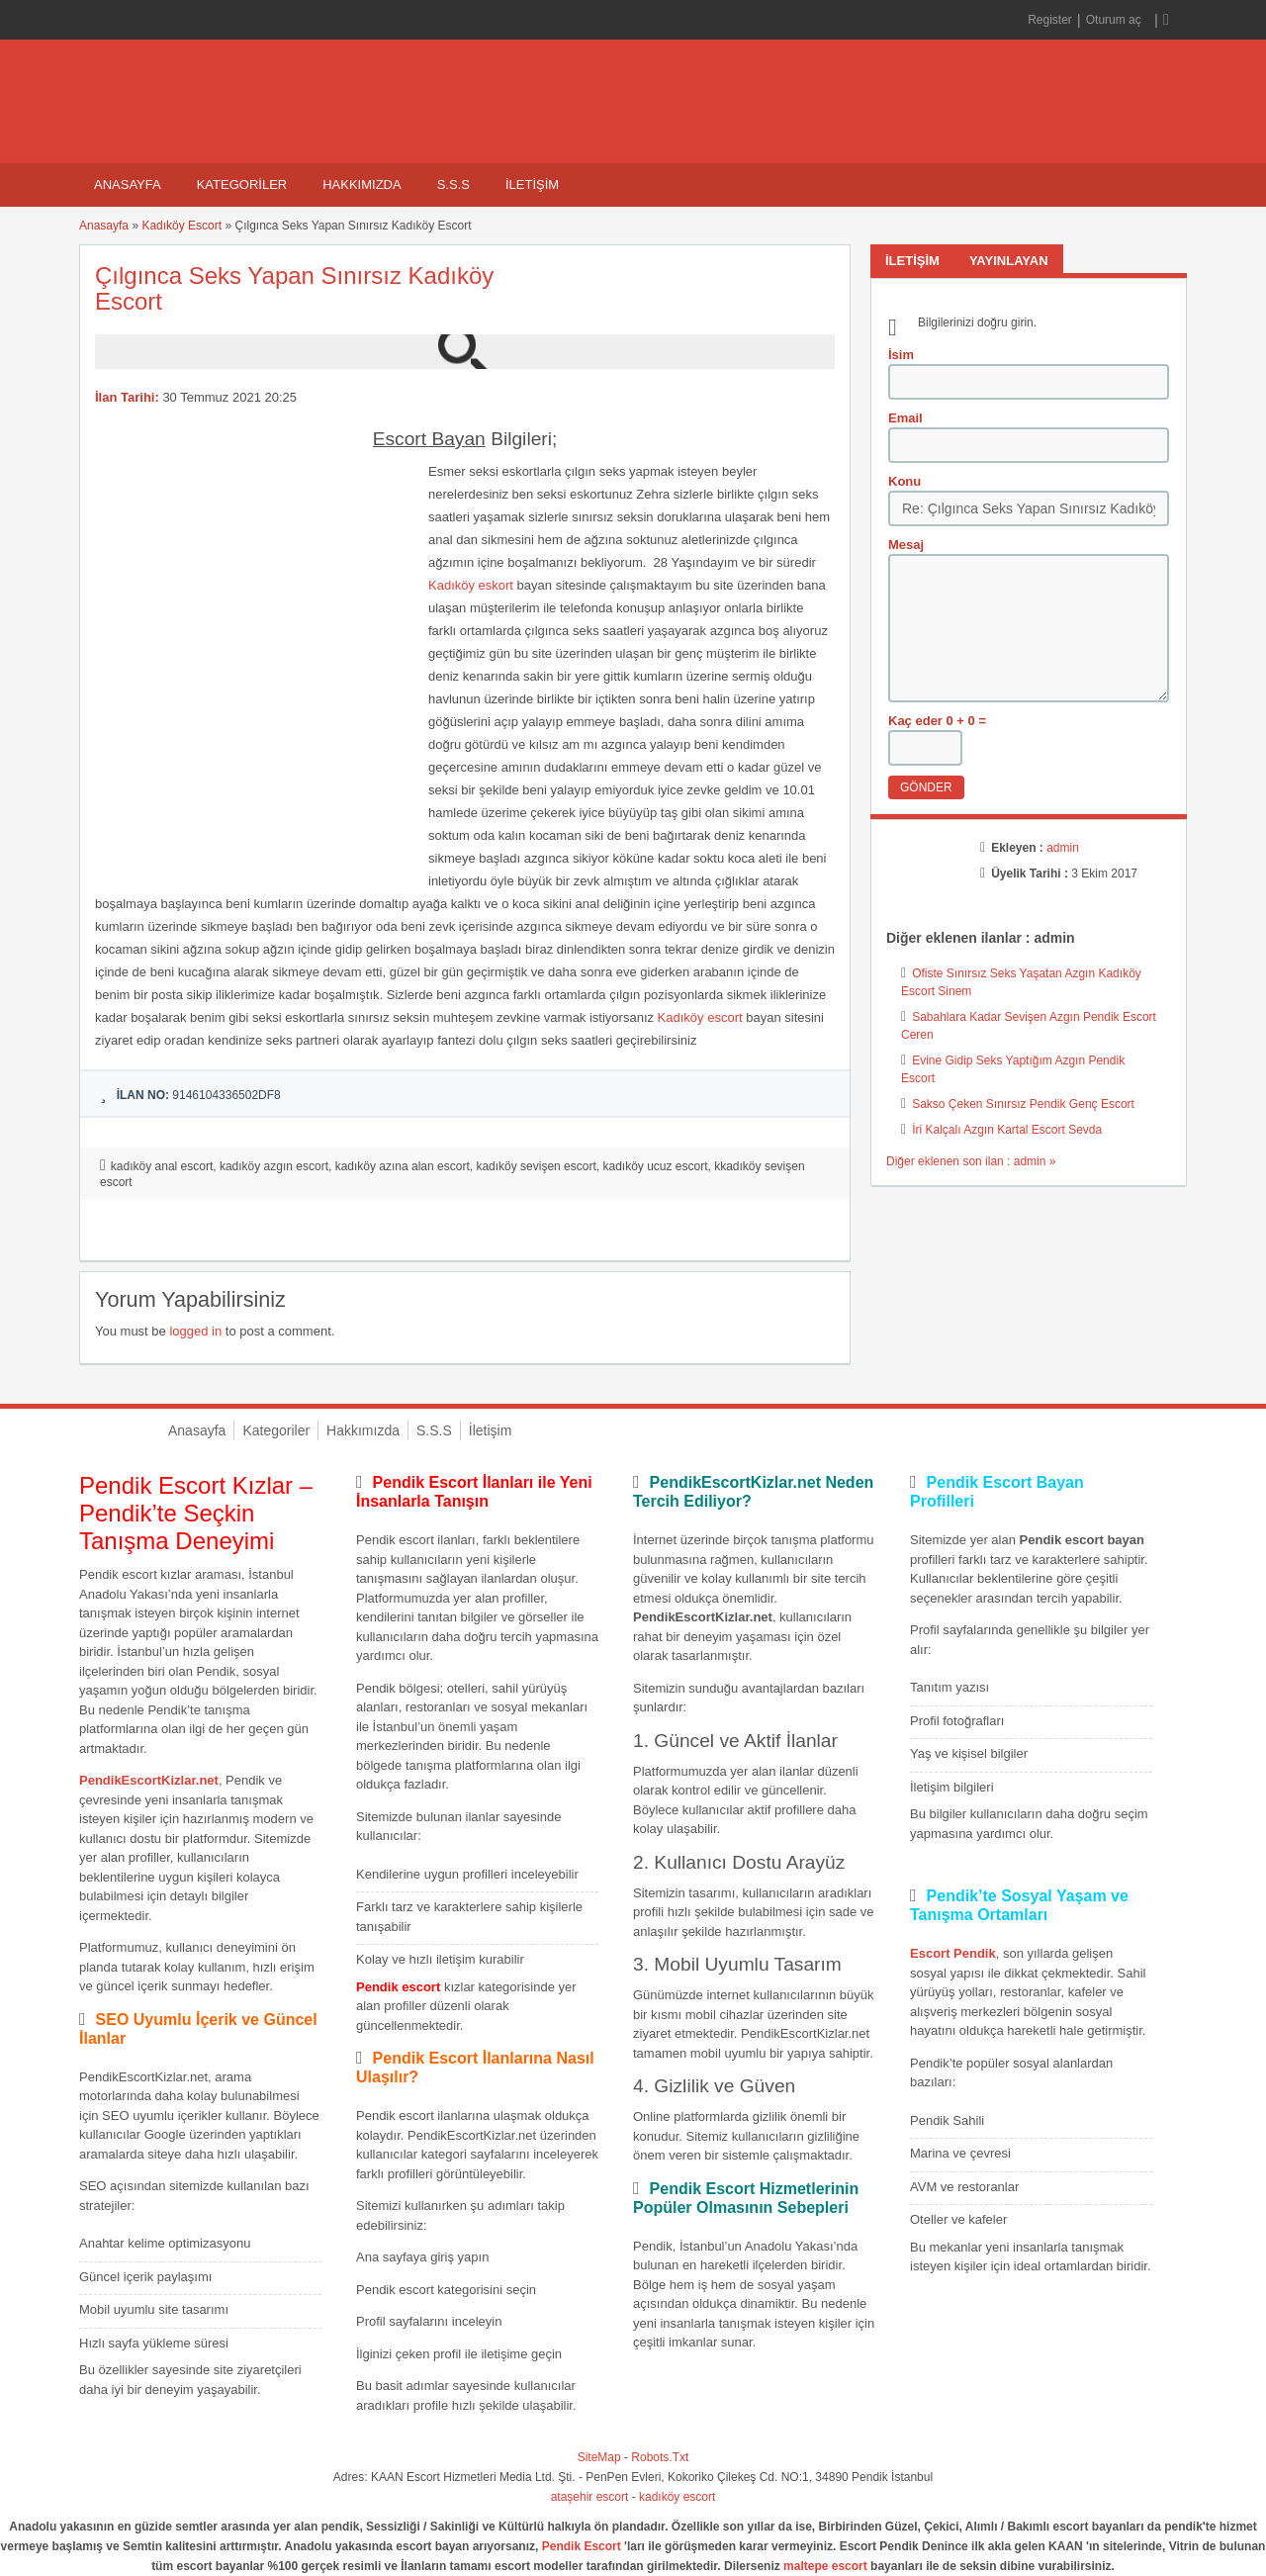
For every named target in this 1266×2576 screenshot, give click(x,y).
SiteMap (599, 2457)
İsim (901, 354)
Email (905, 418)
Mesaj (906, 544)
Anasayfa (127, 184)
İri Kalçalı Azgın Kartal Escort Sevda (1007, 1130)
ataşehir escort (590, 2497)
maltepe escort (825, 2566)
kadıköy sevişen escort (535, 1166)
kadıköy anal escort (162, 1166)
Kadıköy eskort (470, 585)
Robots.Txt (659, 2457)
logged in (195, 1331)
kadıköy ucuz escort (654, 1166)
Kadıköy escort (700, 1017)
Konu (904, 481)
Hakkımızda (361, 184)
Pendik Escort (581, 2546)
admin (1062, 848)
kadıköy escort (677, 2497)
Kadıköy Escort (181, 225)
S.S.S (453, 184)
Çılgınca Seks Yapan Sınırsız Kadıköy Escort (294, 288)
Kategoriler (242, 184)
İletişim (532, 184)
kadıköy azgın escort (274, 1166)
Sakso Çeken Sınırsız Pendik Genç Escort (1023, 1104)
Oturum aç (1115, 20)
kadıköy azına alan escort (402, 1166)
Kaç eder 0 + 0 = (937, 720)
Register (1050, 20)
